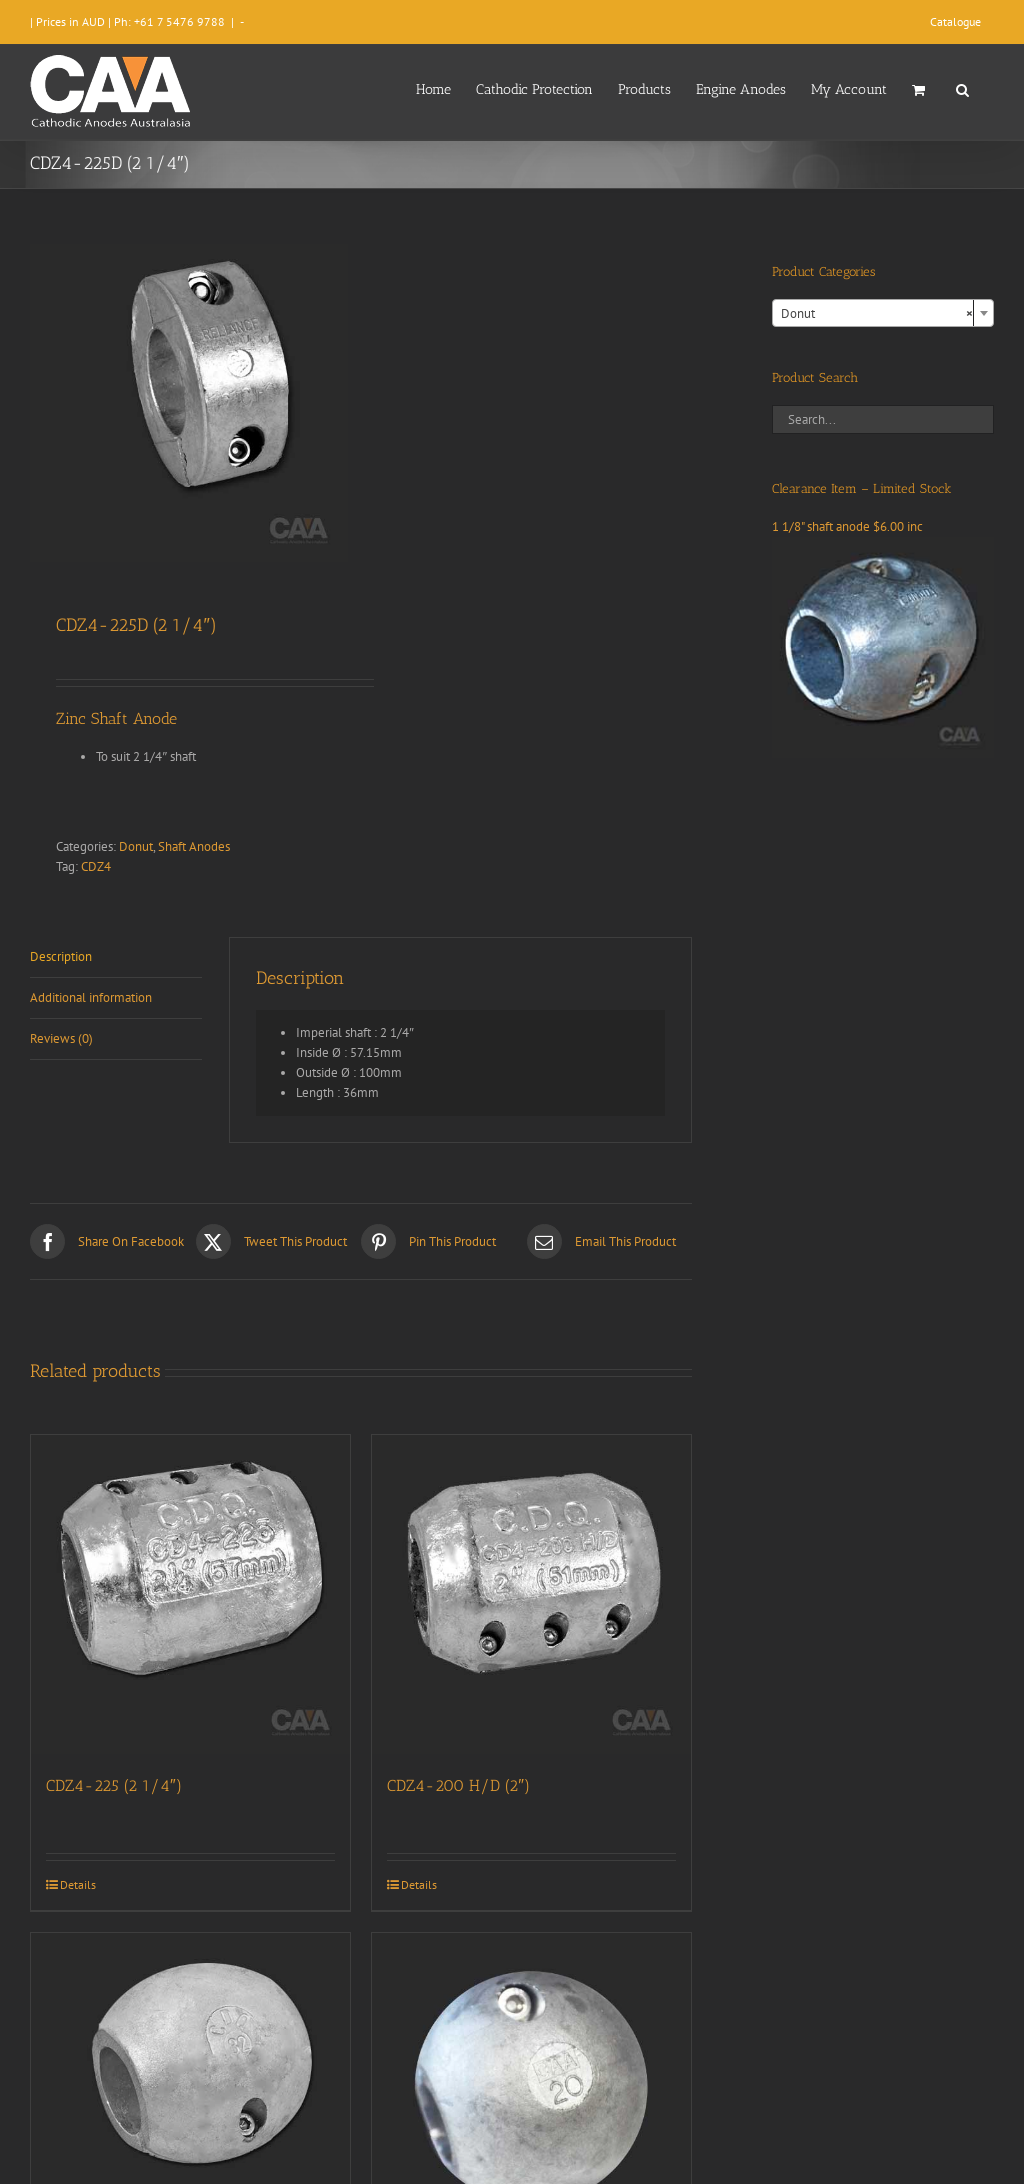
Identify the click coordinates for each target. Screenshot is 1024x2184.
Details (78, 1884)
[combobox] (883, 313)
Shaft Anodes (194, 846)
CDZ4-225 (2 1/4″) (114, 1785)
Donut (136, 846)
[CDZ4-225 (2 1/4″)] (190, 1594)
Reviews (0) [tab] (61, 1038)
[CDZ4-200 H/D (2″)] (531, 1594)
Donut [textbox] (877, 314)
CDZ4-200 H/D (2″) (458, 1785)
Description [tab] (61, 956)
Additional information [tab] (91, 997)
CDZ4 (96, 866)
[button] (962, 88)
